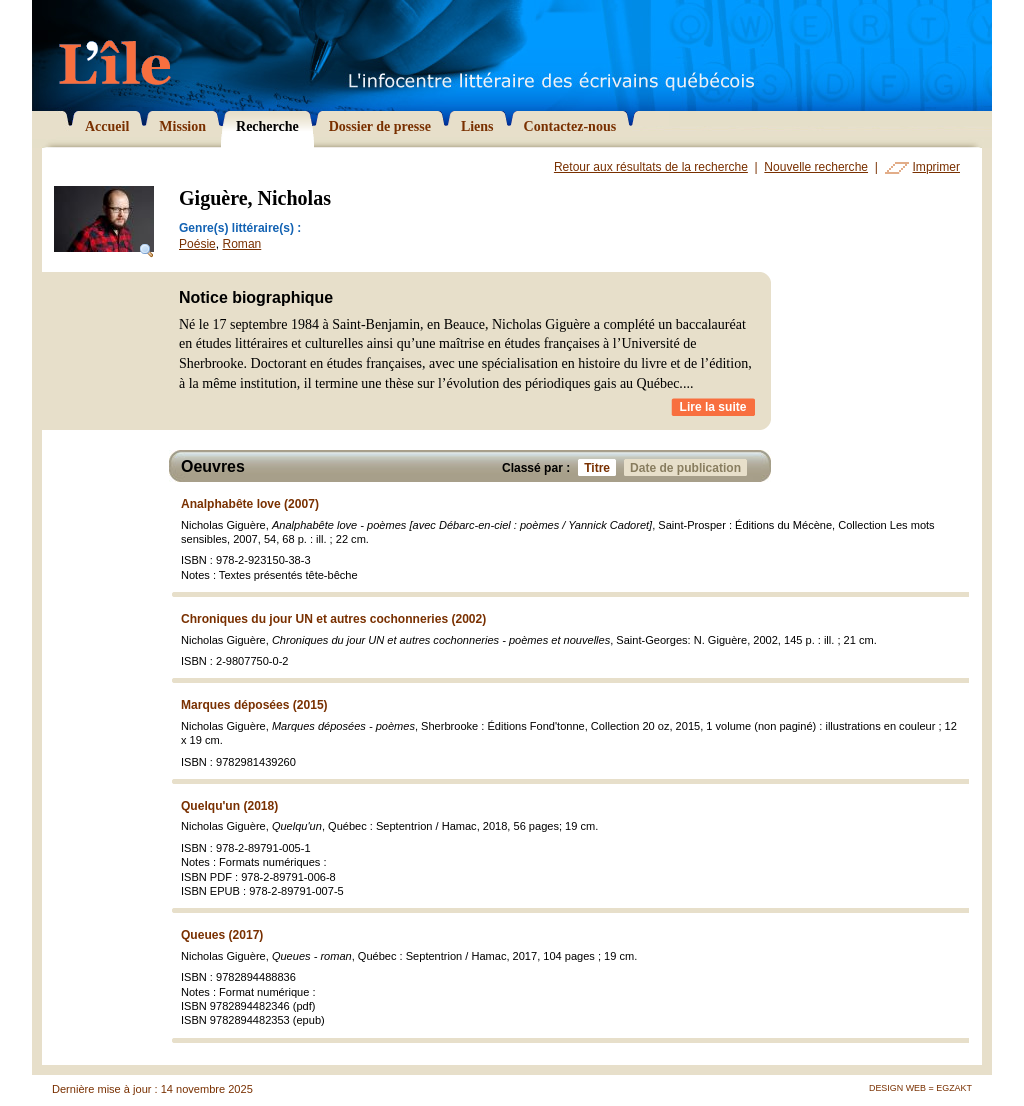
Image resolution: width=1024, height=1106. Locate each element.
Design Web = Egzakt (920, 1088)
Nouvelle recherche (816, 167)
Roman (241, 244)
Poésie (197, 244)
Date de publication (688, 467)
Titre (600, 467)
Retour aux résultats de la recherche (651, 167)
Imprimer (936, 167)
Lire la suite (713, 407)
